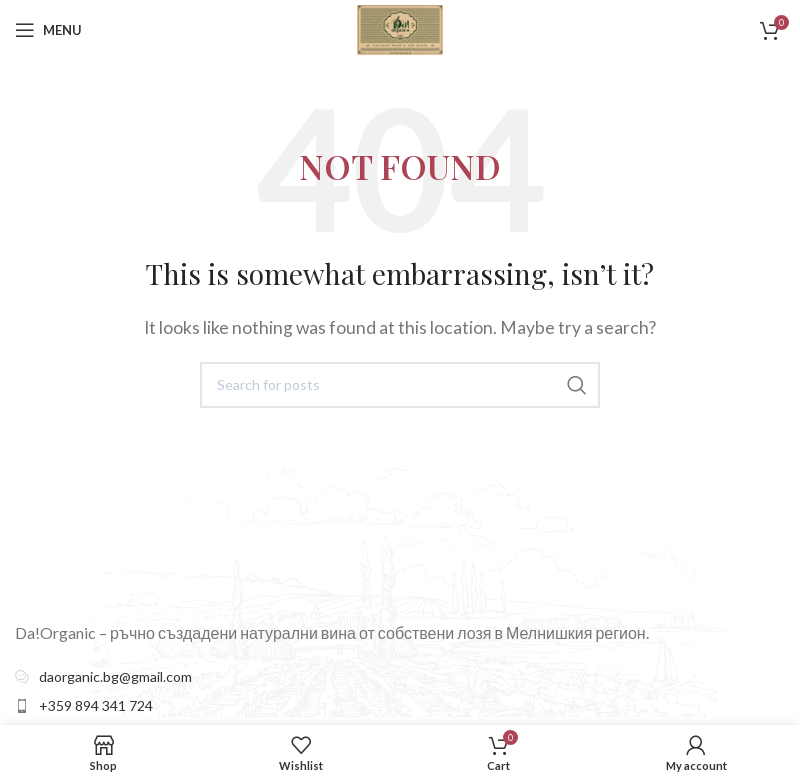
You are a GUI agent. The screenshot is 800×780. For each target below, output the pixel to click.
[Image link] (143, 522)
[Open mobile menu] (48, 30)
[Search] (400, 385)
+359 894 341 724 (96, 705)
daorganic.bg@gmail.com (115, 676)
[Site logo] (399, 27)
